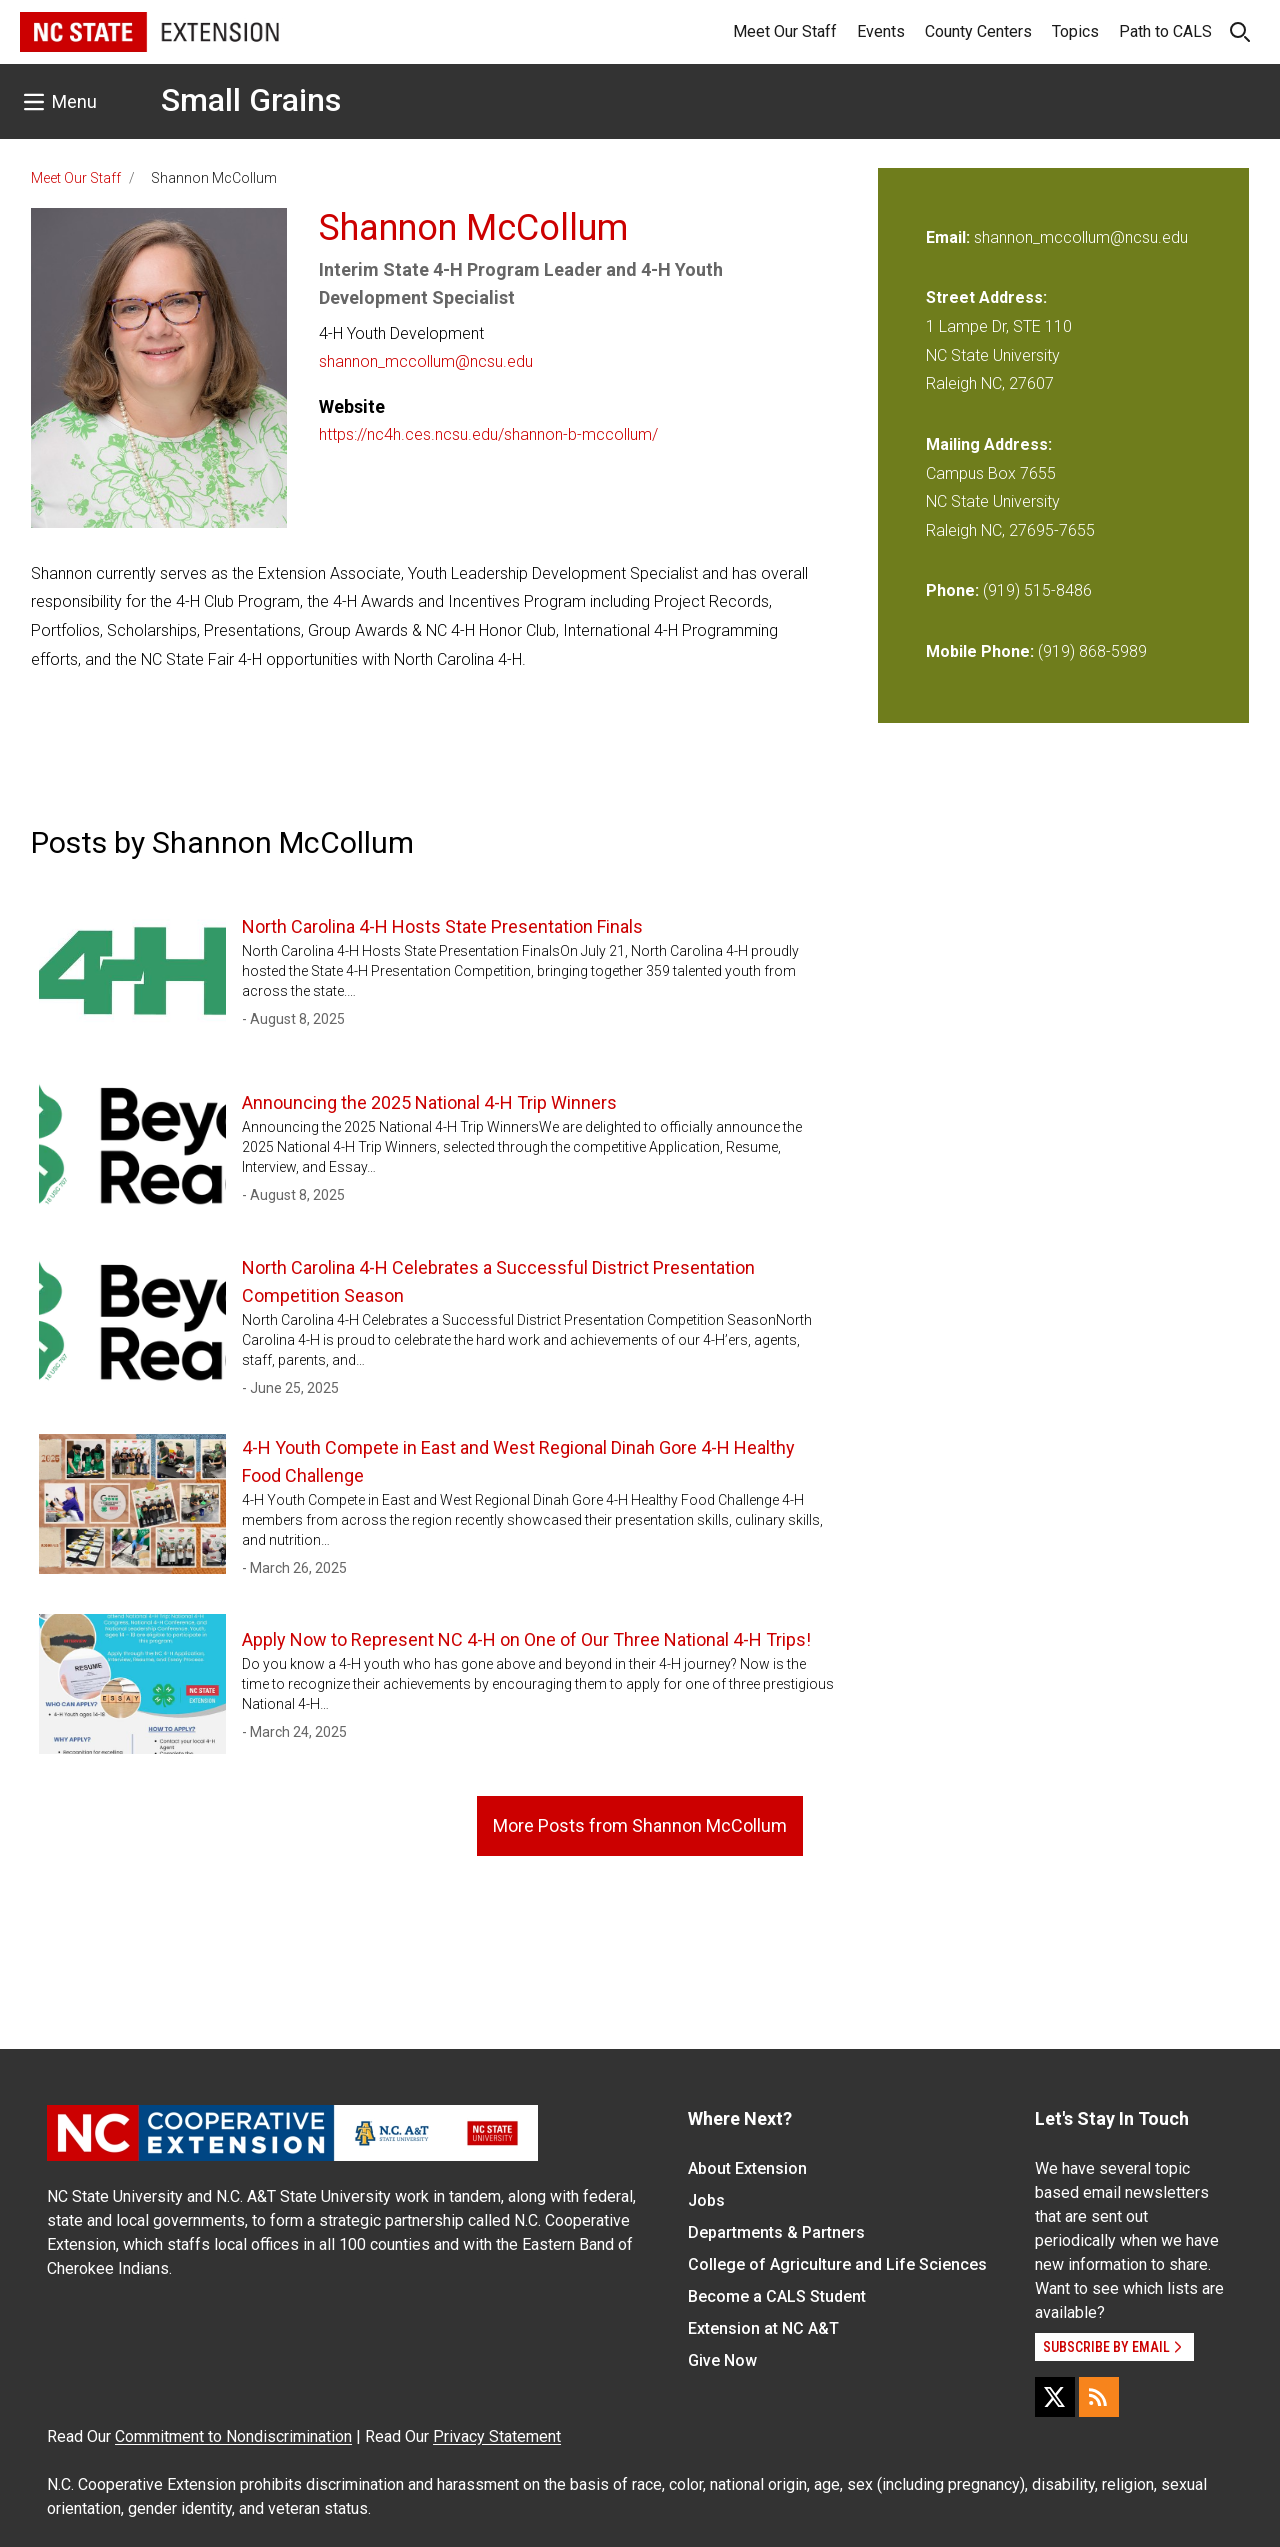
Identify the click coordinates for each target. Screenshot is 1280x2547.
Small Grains (251, 100)
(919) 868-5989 (1092, 651)
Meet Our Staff (785, 31)
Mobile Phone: (980, 651)
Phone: (952, 590)
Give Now (722, 2360)
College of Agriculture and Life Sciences (837, 2264)
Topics (1075, 31)
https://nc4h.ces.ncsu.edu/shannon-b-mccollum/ (488, 434)
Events (881, 31)
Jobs (706, 2200)
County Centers (978, 31)
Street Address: (986, 297)
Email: (950, 237)
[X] (1055, 2397)
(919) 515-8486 (1037, 590)
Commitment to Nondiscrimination (233, 2436)
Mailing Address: (989, 444)
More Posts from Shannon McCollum (640, 1825)
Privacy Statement (497, 2436)
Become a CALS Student (777, 2296)
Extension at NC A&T (763, 2328)
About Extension (747, 2168)
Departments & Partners (776, 2232)
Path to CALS (1165, 31)
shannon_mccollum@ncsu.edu (426, 361)
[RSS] (1099, 2397)
